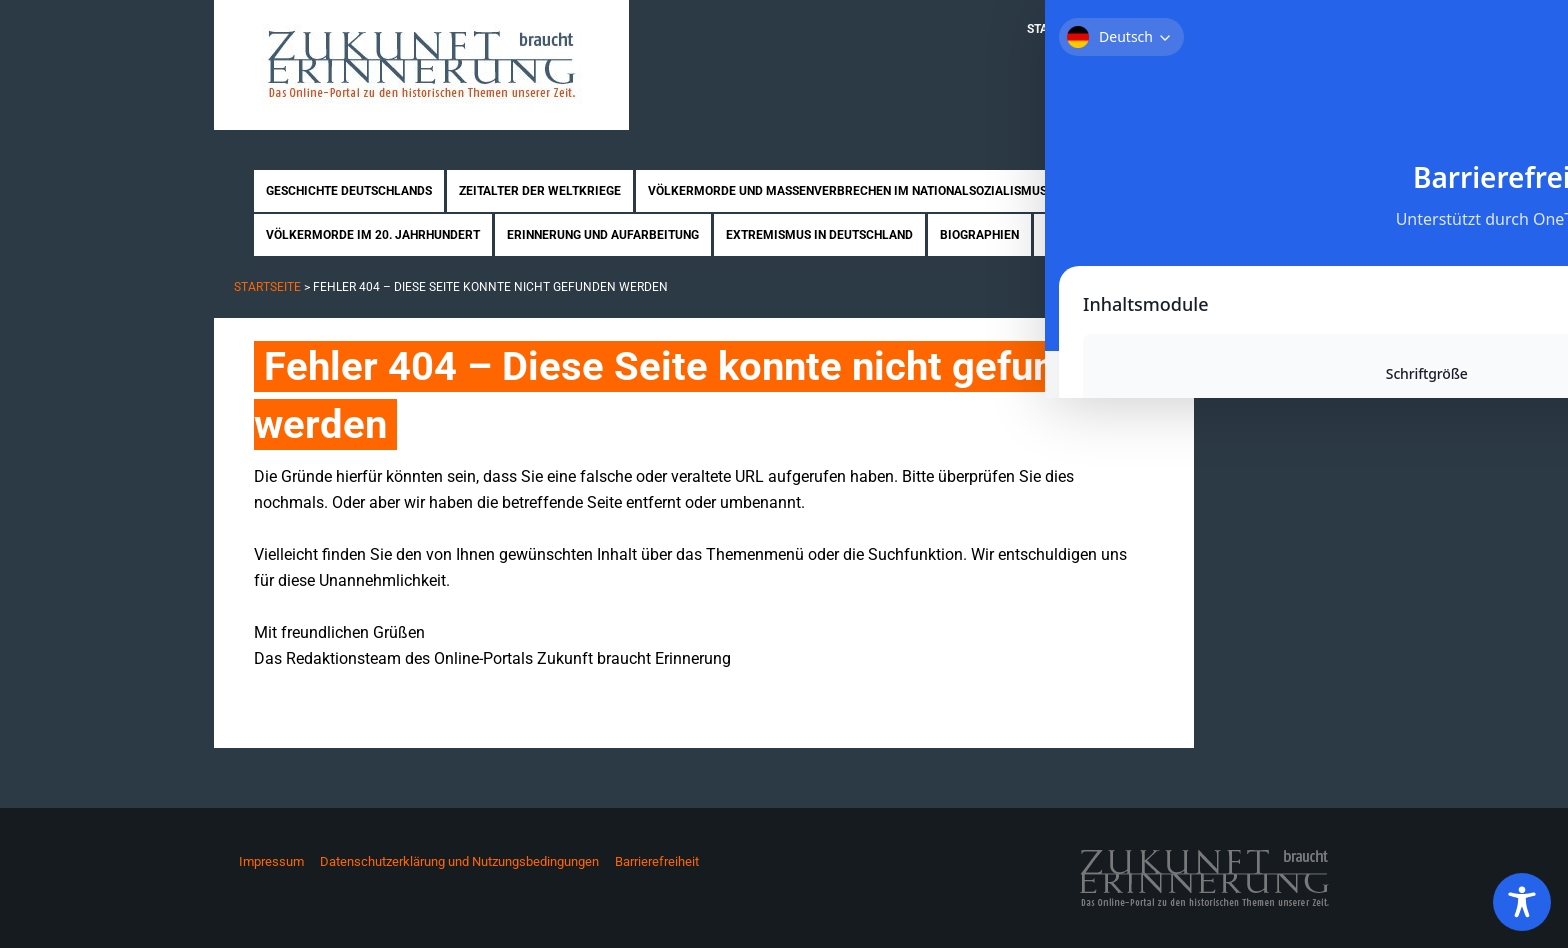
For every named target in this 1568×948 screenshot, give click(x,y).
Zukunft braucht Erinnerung (421, 65)
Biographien (979, 235)
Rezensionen (1085, 235)
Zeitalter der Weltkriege (540, 191)
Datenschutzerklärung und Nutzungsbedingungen (459, 861)
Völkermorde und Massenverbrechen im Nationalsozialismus (847, 191)
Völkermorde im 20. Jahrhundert (373, 235)
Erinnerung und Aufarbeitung (603, 235)
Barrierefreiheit (657, 861)
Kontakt (1319, 29)
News (1168, 235)
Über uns (1146, 29)
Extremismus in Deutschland (819, 235)
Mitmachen (1234, 29)
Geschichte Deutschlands (349, 191)
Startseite (1061, 29)
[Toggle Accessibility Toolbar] (1522, 902)
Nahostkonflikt (1125, 191)
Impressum (271, 861)
